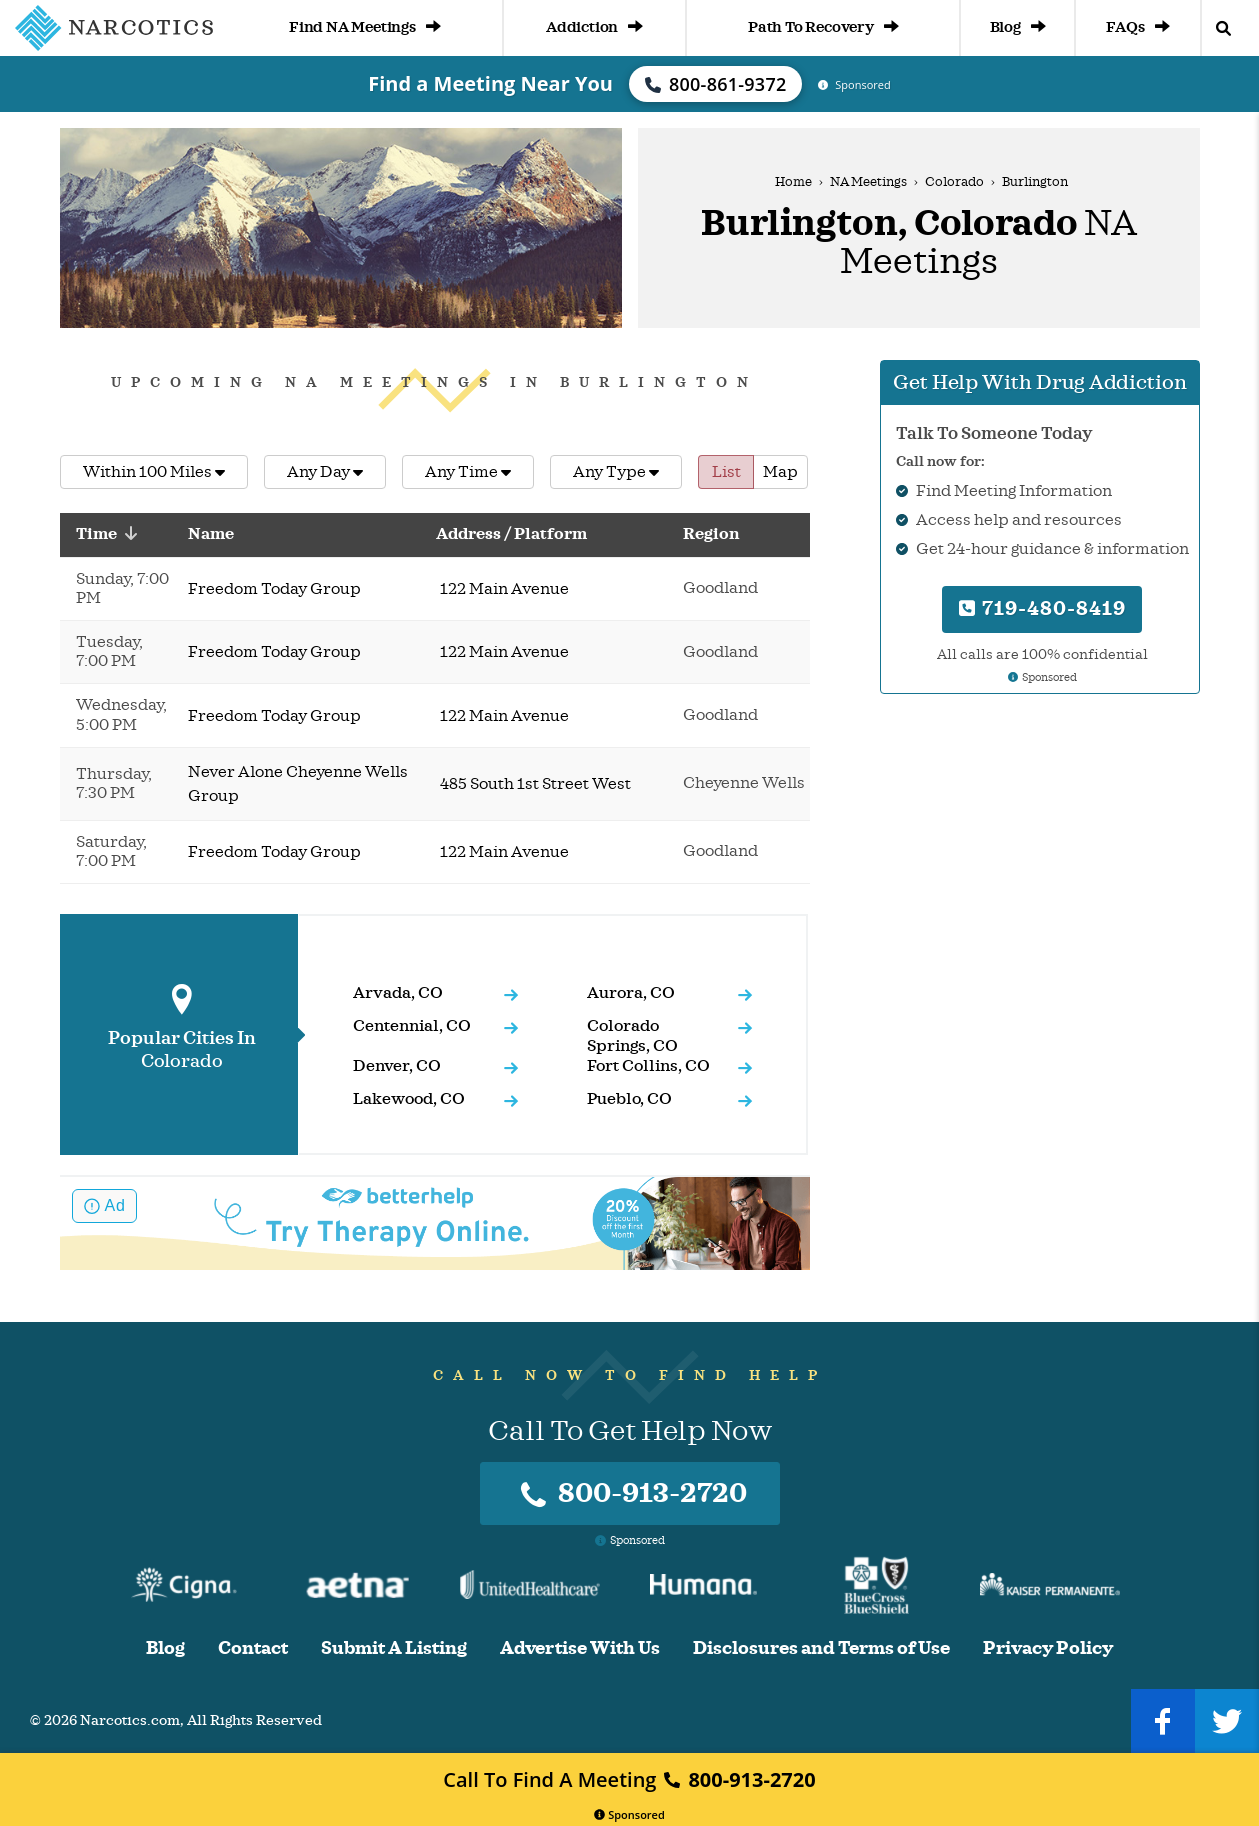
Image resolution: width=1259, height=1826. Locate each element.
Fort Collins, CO (648, 1066)
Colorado (954, 182)
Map (780, 472)
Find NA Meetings (365, 27)
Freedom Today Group (274, 589)
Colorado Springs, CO (632, 1036)
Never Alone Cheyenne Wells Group (298, 784)
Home (793, 182)
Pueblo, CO (629, 1099)
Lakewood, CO (409, 1099)
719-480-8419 (1042, 608)
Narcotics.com (130, 1720)
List (726, 472)
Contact (253, 1648)
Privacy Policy (1048, 1648)
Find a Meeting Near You (490, 83)
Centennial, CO (412, 1026)
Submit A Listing (394, 1648)
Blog (1018, 27)
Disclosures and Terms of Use (821, 1648)
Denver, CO (397, 1066)
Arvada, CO (398, 993)
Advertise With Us (580, 1648)
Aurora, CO (631, 993)
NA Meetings (868, 182)
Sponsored (629, 1814)
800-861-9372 (716, 84)
